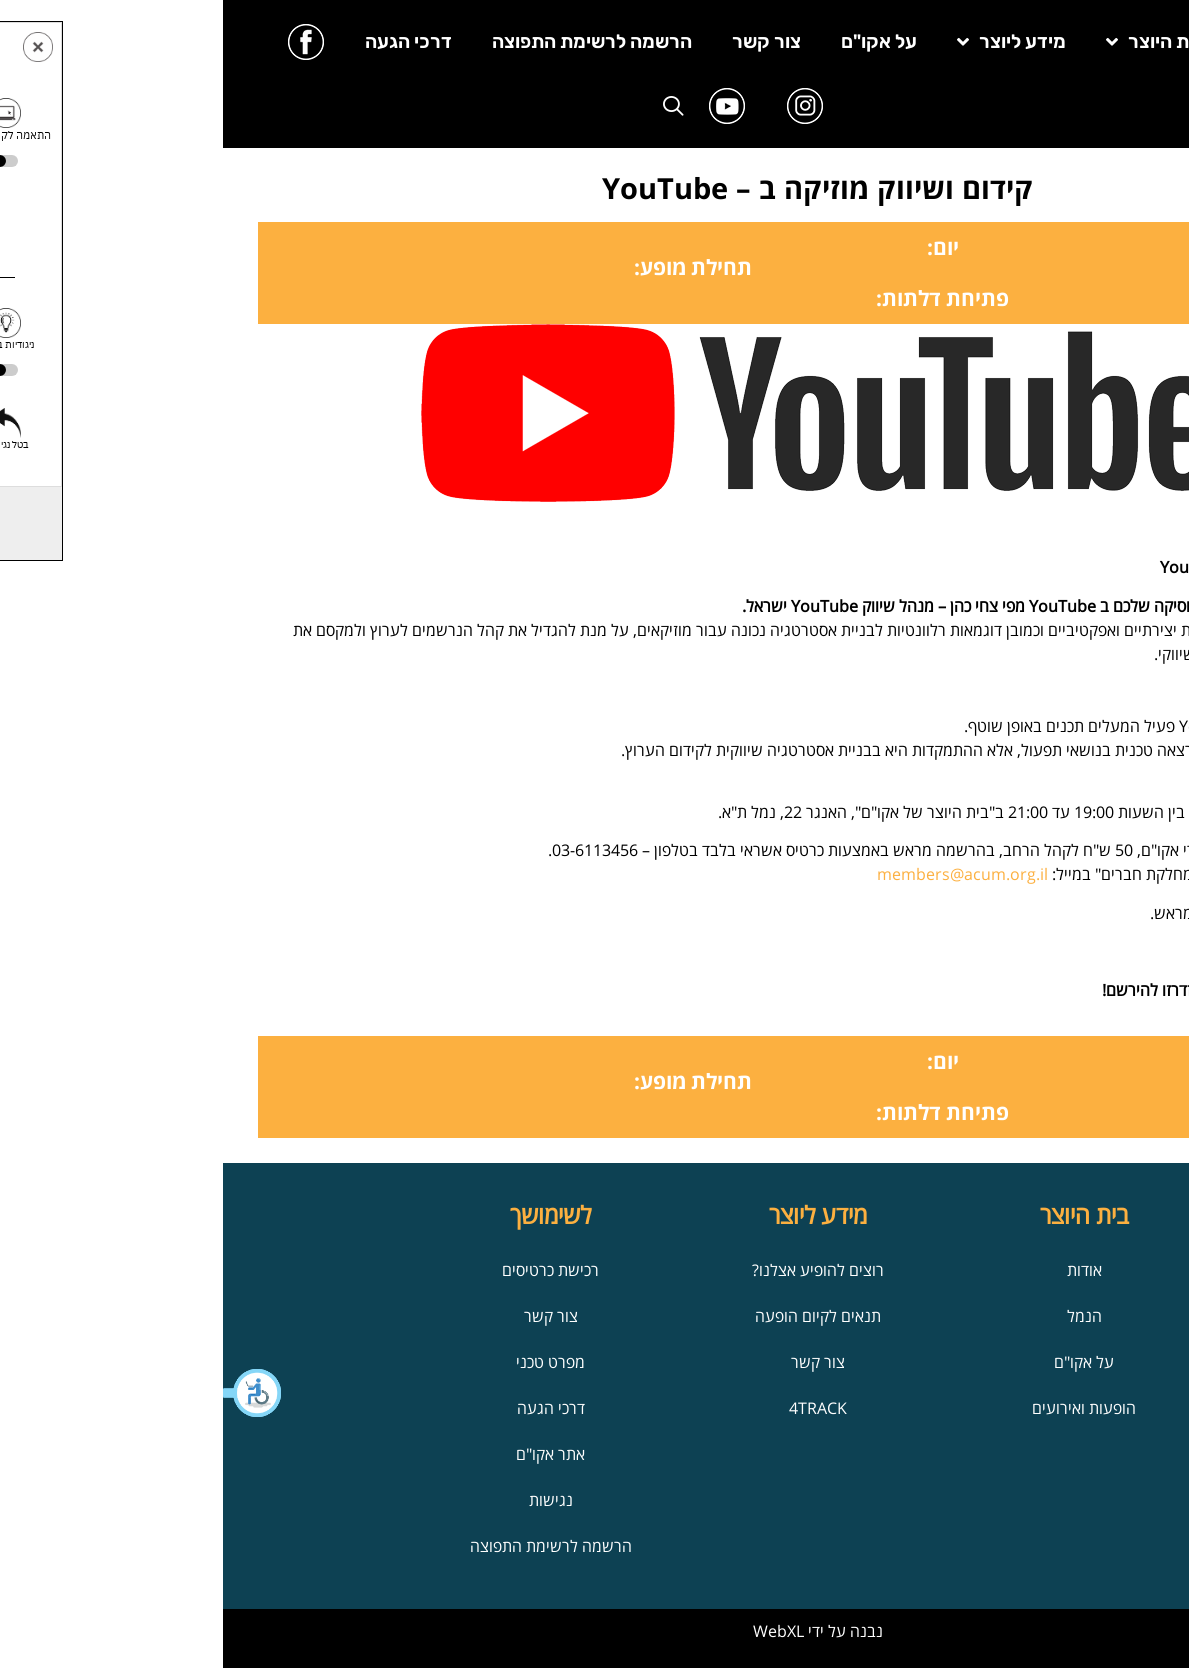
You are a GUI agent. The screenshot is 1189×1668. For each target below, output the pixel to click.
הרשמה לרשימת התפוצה (369, 41)
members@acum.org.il (739, 874)
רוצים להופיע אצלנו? (595, 1270)
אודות (861, 1270)
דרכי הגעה (185, 41)
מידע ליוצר (788, 41)
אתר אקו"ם (327, 1454)
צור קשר (543, 41)
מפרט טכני (327, 1362)
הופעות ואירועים (861, 1408)
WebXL (555, 1631)
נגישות (328, 1500)
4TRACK (595, 1408)
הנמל (861, 1316)
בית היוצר (932, 41)
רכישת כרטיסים (327, 1270)
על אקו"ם (656, 41)
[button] (30, 1393)
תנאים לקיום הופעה (595, 1316)
